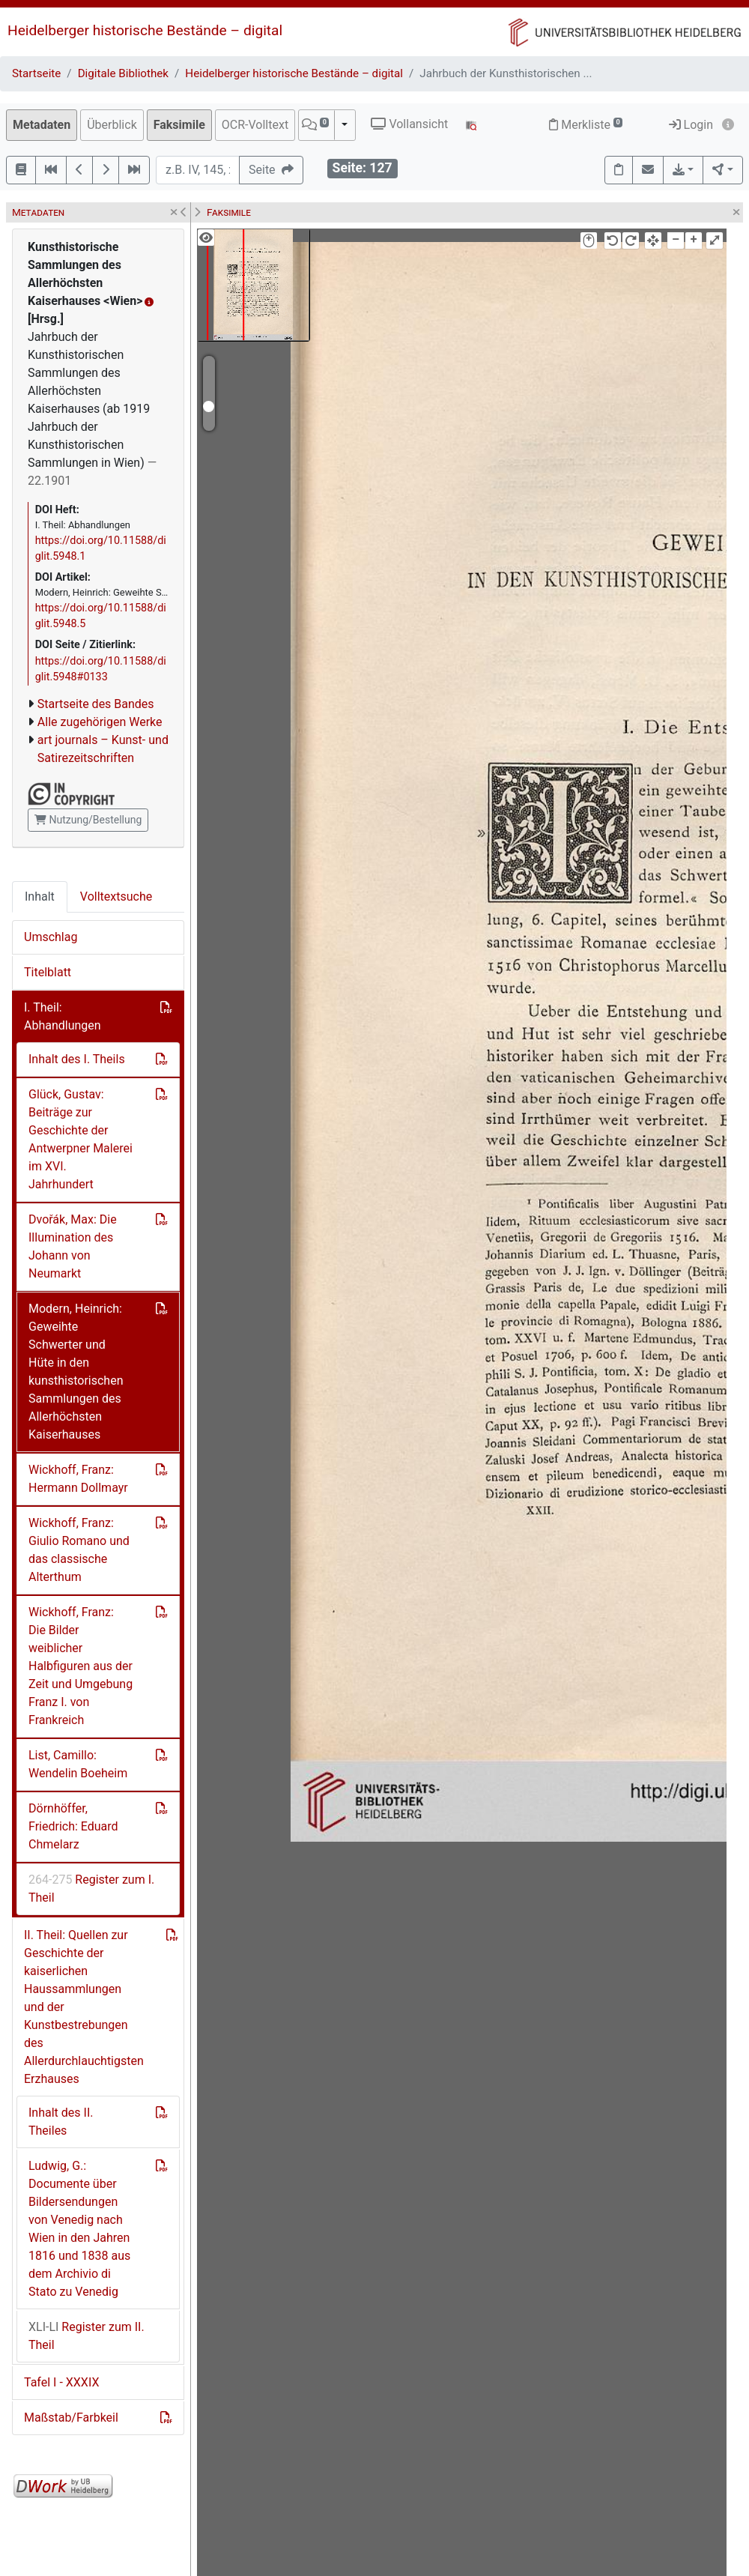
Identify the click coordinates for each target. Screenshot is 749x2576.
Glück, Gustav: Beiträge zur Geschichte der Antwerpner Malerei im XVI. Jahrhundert (80, 1139)
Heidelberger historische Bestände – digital (144, 30)
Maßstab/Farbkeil (71, 2417)
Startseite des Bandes (95, 704)
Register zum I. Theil (91, 1888)
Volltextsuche (116, 896)
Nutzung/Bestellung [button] (88, 820)
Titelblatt (47, 972)
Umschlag (50, 937)
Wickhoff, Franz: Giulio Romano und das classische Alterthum (79, 1550)
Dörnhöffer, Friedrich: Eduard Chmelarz (73, 1826)
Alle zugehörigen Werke (100, 722)
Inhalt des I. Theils (76, 1059)
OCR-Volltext (255, 125)
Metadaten (41, 125)
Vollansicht (409, 124)
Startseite (36, 73)
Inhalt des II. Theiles (60, 2121)
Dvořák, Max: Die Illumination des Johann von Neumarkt (72, 1246)
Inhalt (40, 896)
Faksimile (179, 125)
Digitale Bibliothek (123, 73)
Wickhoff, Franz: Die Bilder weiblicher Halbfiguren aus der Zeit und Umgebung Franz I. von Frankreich (80, 1666)
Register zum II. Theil (86, 2336)
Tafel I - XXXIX (61, 2382)
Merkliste (585, 125)
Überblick (112, 125)
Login (691, 125)
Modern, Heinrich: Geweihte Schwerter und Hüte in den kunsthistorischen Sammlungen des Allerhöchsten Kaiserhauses (76, 1371)
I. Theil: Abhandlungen (62, 1016)
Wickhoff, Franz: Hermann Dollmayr (78, 1479)
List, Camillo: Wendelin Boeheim (77, 1764)
